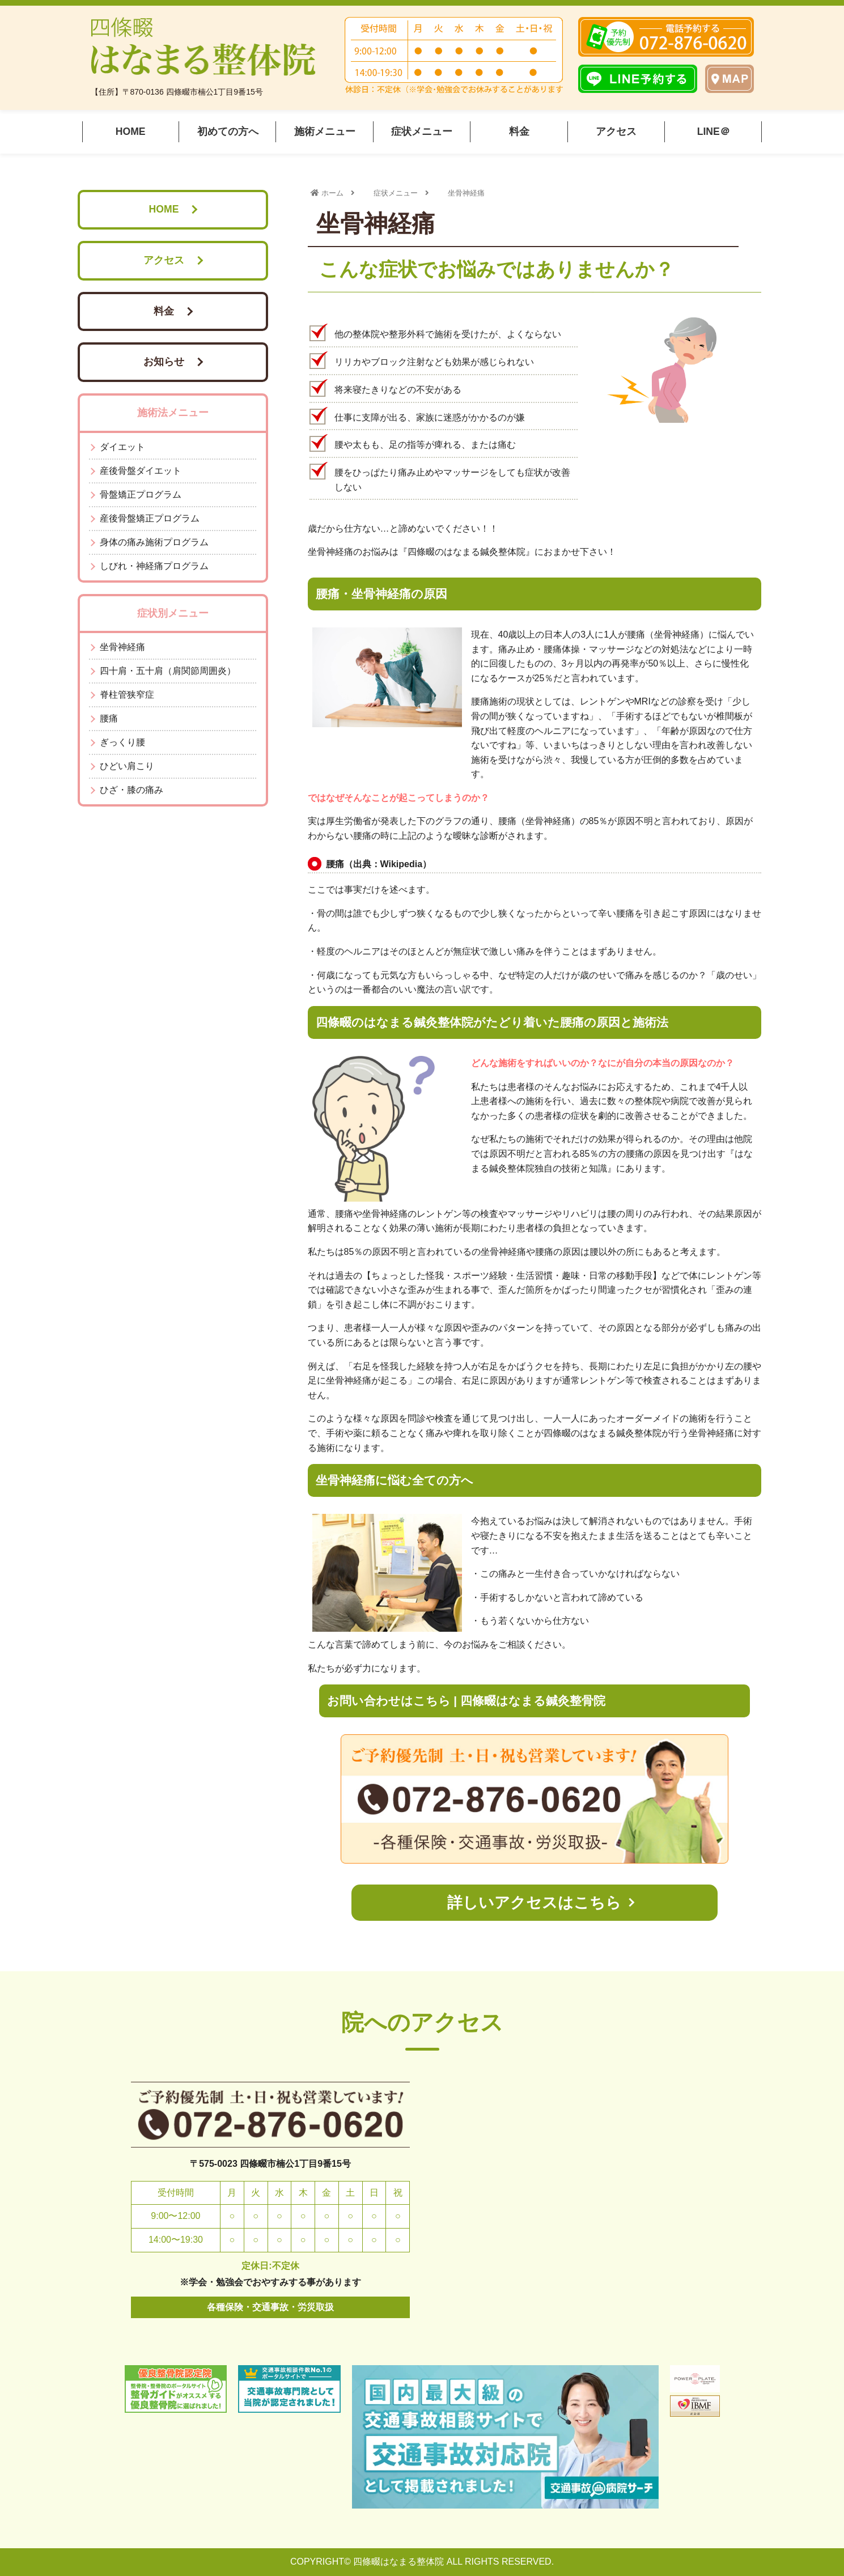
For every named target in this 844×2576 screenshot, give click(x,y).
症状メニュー (421, 131)
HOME (131, 131)
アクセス (616, 131)
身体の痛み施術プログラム (154, 542)
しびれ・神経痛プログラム (154, 566)
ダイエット (122, 447)
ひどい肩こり (127, 766)
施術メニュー (324, 131)
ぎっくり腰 (122, 742)
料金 (519, 131)
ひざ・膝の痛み (131, 790)
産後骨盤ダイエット (140, 471)
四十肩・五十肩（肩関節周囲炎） (168, 671)
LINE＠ (713, 131)
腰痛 (109, 718)
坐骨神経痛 (122, 647)
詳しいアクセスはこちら (534, 1902)
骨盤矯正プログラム (140, 494)
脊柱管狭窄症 (127, 694)
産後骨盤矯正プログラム (150, 518)
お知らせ (163, 361)
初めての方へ (227, 131)
